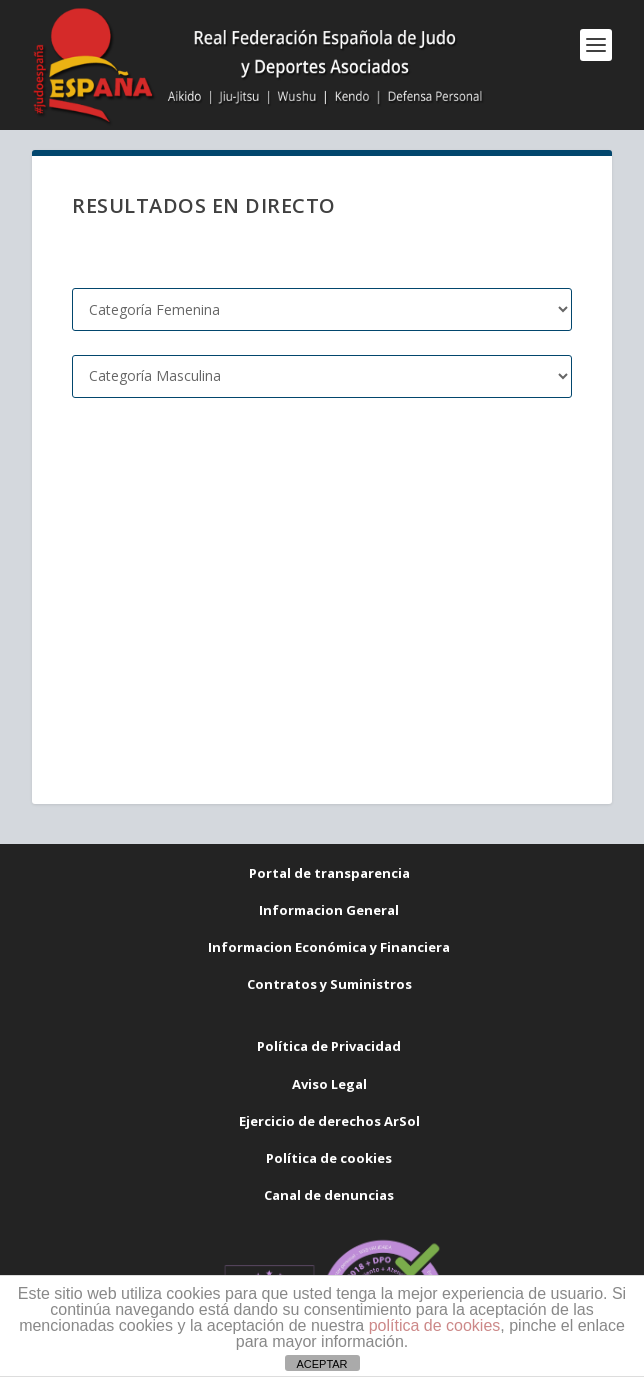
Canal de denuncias (329, 1195)
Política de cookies (329, 1158)
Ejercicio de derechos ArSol (329, 1121)
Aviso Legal (329, 1084)
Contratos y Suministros (329, 984)
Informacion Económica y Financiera (329, 947)
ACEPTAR (321, 1364)
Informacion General (329, 910)
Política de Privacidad (329, 1046)
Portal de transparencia (329, 873)
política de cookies (435, 1325)
